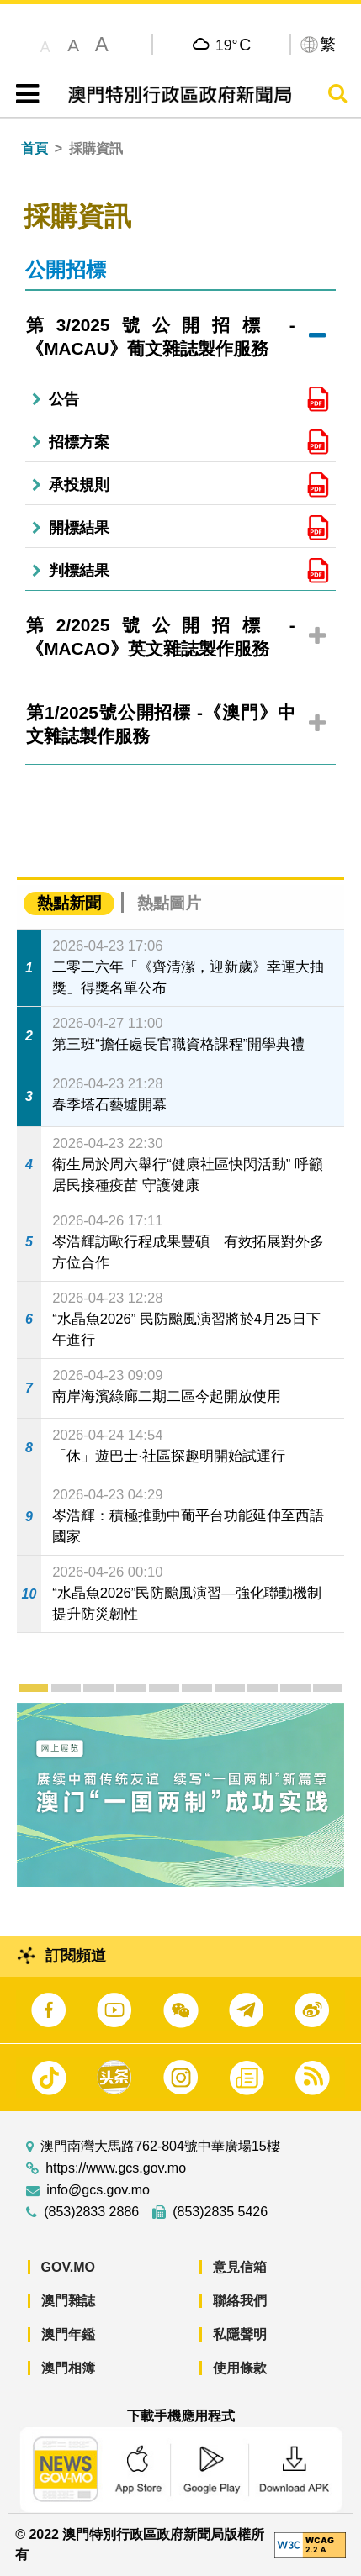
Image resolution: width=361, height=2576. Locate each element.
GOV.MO (68, 2267)
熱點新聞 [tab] (69, 903)
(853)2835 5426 (220, 2212)
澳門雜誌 (68, 2301)
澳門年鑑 (68, 2334)
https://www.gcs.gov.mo (115, 2168)
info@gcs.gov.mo (98, 2190)
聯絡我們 (240, 2301)
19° (233, 44)
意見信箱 (240, 2267)
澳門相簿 (68, 2368)
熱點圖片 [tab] (169, 903)
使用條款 (240, 2368)
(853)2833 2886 (91, 2212)
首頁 (34, 148)
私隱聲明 (240, 2334)
